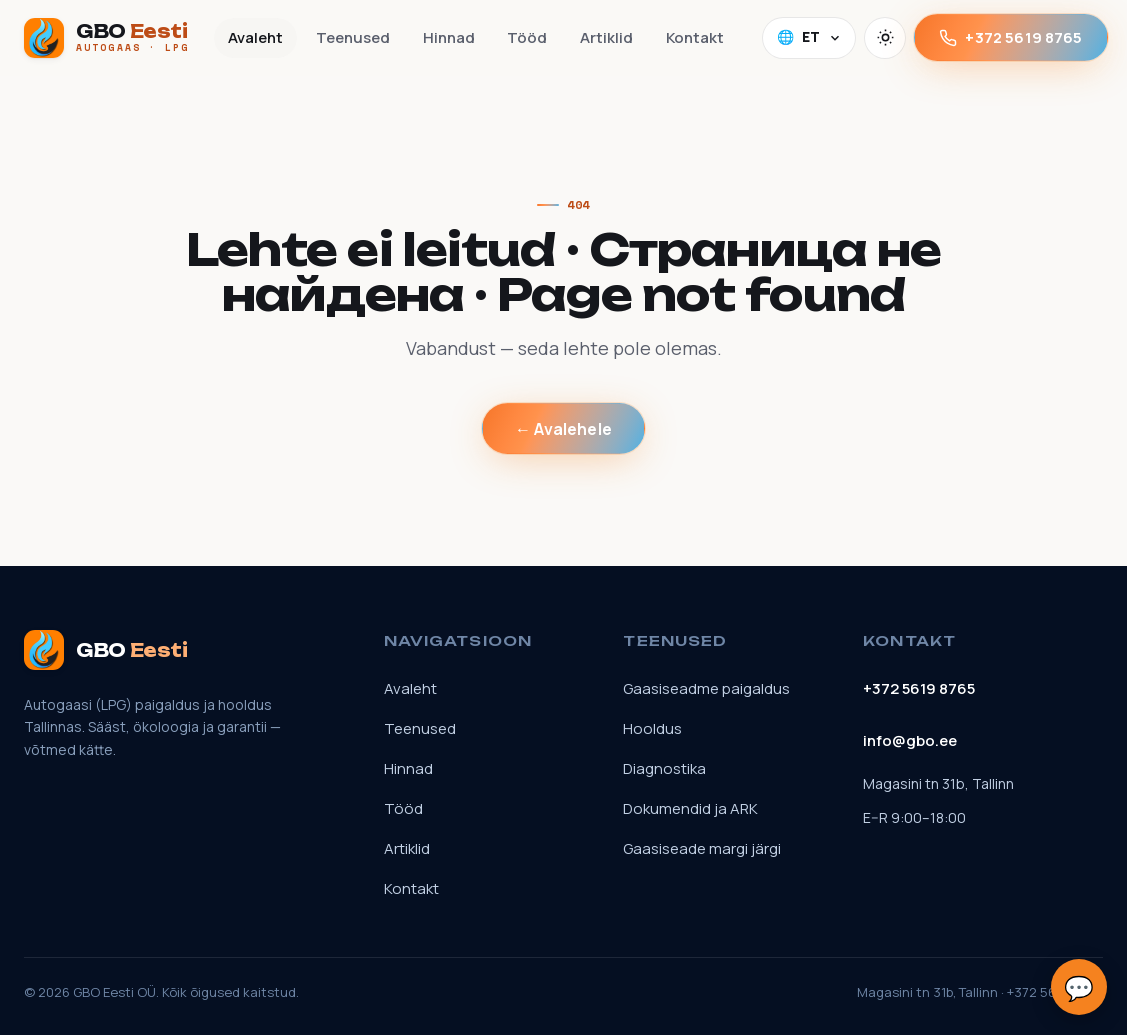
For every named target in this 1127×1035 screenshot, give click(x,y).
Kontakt (695, 37)
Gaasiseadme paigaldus (706, 688)
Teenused (353, 37)
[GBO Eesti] (107, 38)
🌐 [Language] (809, 37)
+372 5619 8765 (1010, 37)
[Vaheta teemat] (885, 38)
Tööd (527, 37)
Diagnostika (664, 768)
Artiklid (606, 37)
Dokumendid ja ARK (690, 808)
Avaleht (255, 37)
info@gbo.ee (910, 740)
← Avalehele (563, 429)
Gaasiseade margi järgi (702, 848)
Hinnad (449, 37)
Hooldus (652, 728)
